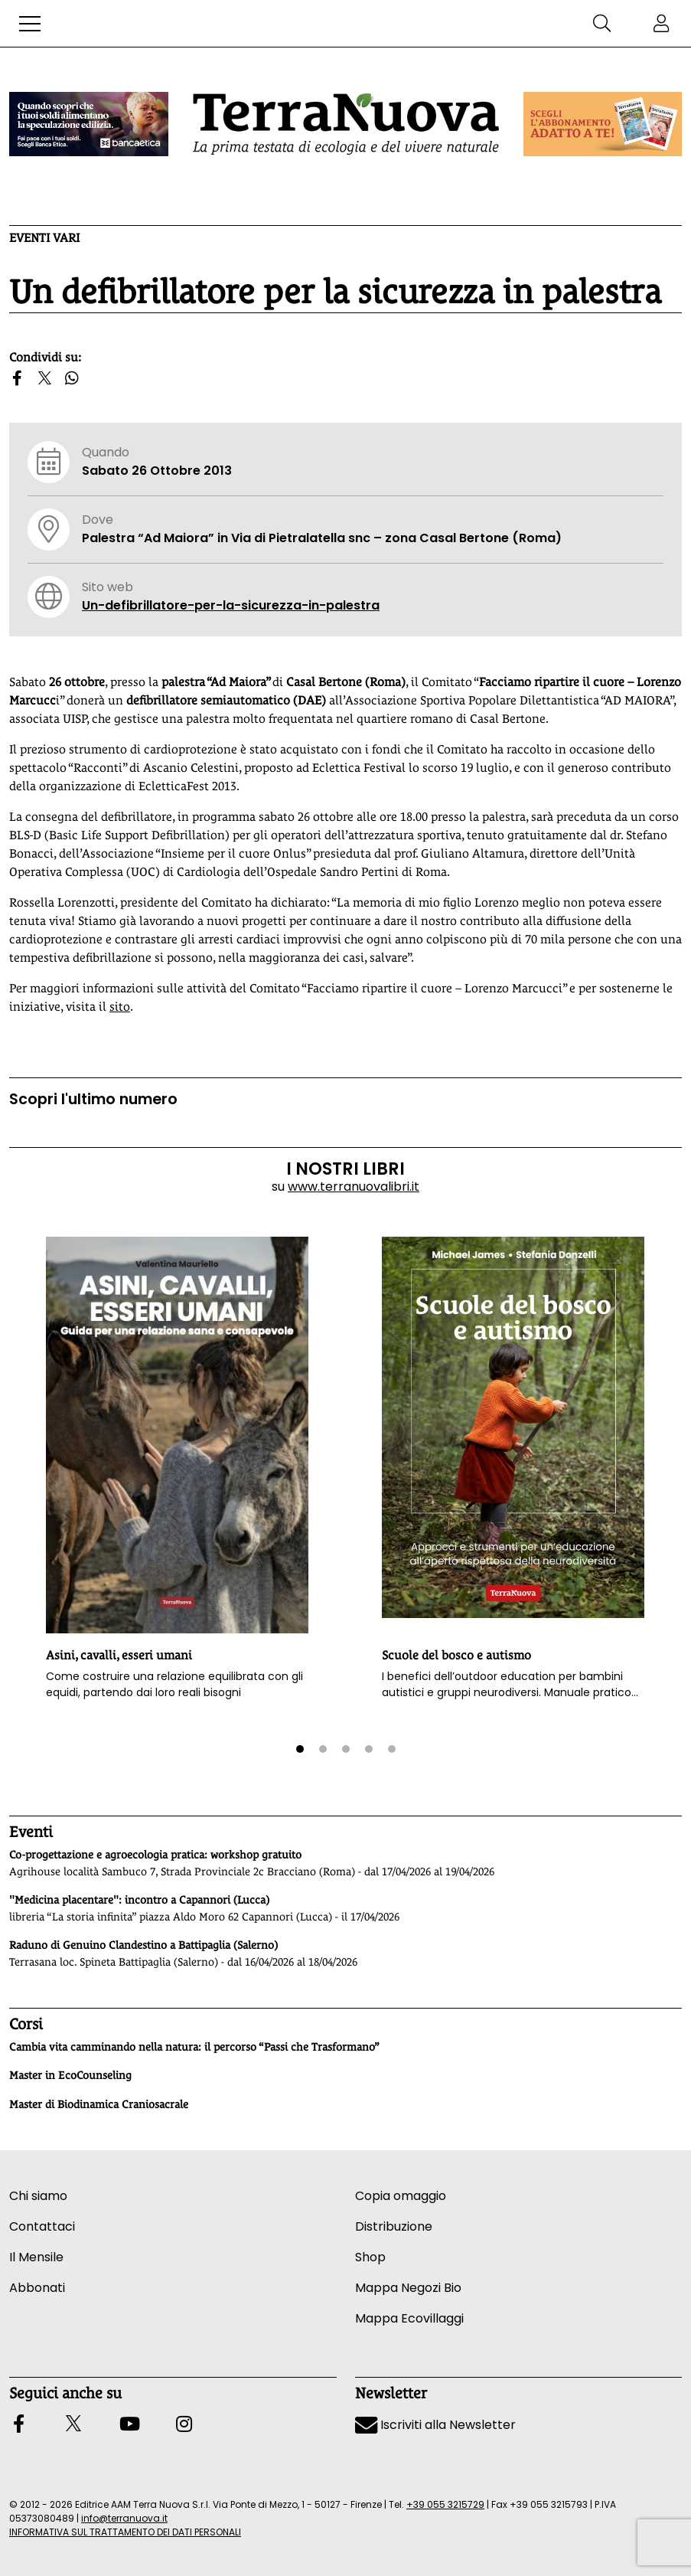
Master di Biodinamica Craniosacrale (98, 2104)
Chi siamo (38, 2196)
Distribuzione (393, 2226)
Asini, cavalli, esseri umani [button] (119, 1655)
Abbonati (37, 2287)
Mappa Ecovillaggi (409, 2318)
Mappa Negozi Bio (408, 2287)
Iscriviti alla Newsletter (435, 2425)
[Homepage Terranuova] (346, 123)
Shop (370, 2257)
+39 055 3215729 (445, 2504)
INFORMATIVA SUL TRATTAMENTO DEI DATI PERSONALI (125, 2531)
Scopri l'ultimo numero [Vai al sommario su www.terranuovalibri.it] (93, 1099)
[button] (30, 24)
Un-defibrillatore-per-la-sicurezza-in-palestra (231, 605)
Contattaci (42, 2226)
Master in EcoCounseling (70, 2075)
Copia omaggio (400, 2196)
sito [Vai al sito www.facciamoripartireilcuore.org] (119, 1006)
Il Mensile (36, 2257)
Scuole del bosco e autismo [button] (456, 1655)
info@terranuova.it (124, 2518)
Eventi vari (44, 237)
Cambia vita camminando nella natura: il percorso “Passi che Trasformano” (194, 2047)
